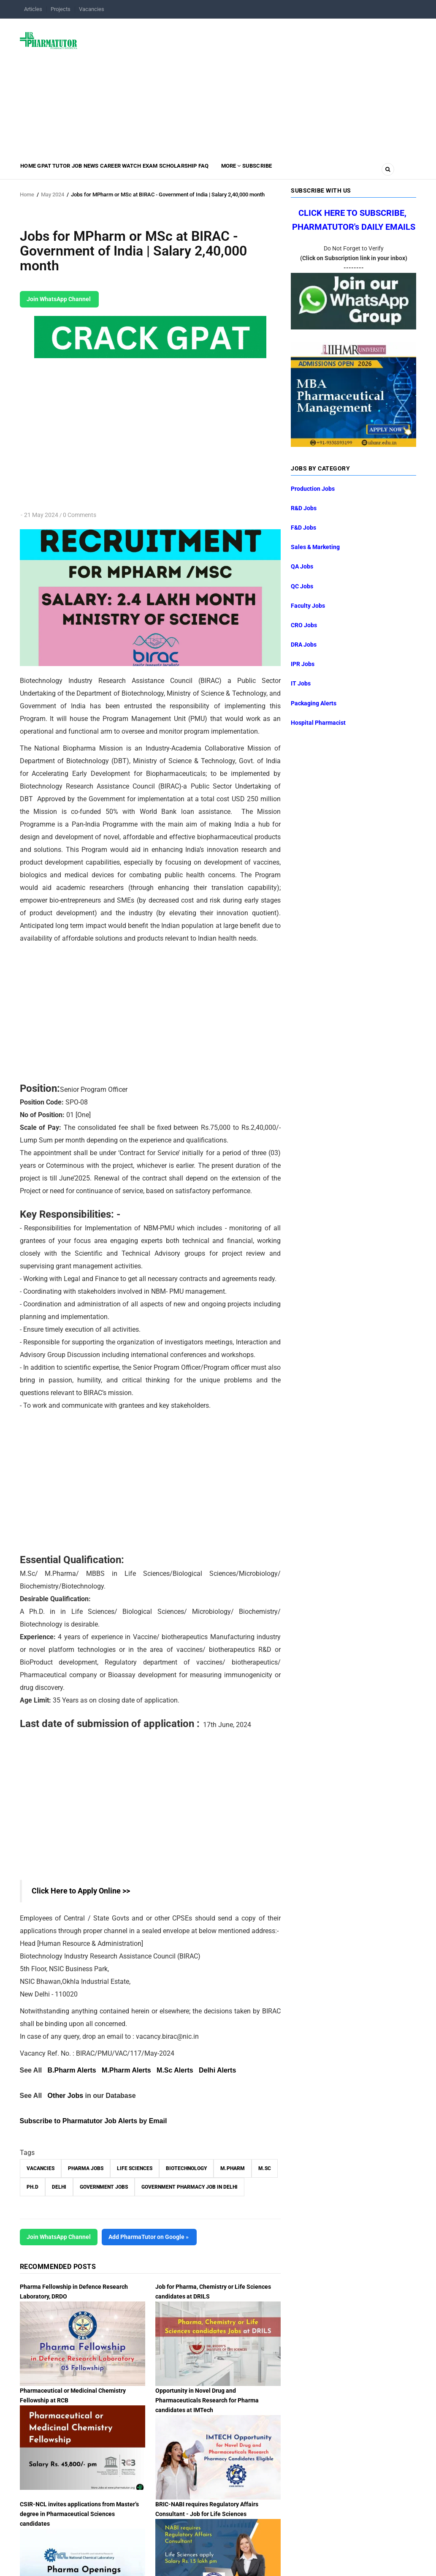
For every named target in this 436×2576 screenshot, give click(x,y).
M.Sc (264, 2168)
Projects (60, 9)
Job (99, 171)
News (121, 171)
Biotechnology (186, 2168)
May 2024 (52, 194)
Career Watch (159, 171)
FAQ (270, 171)
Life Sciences (134, 2168)
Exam (198, 171)
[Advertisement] (251, 86)
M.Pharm (232, 2168)
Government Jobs (104, 2187)
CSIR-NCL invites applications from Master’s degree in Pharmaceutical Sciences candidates (79, 2514)
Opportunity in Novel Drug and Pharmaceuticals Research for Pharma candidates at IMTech (207, 2400)
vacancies (40, 2168)
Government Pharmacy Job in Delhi (189, 2187)
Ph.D (32, 2187)
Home (32, 171)
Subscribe (341, 171)
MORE (305, 171)
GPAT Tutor (67, 171)
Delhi (59, 2187)
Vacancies (91, 9)
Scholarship (235, 171)
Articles (33, 9)
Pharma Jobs (85, 2168)
